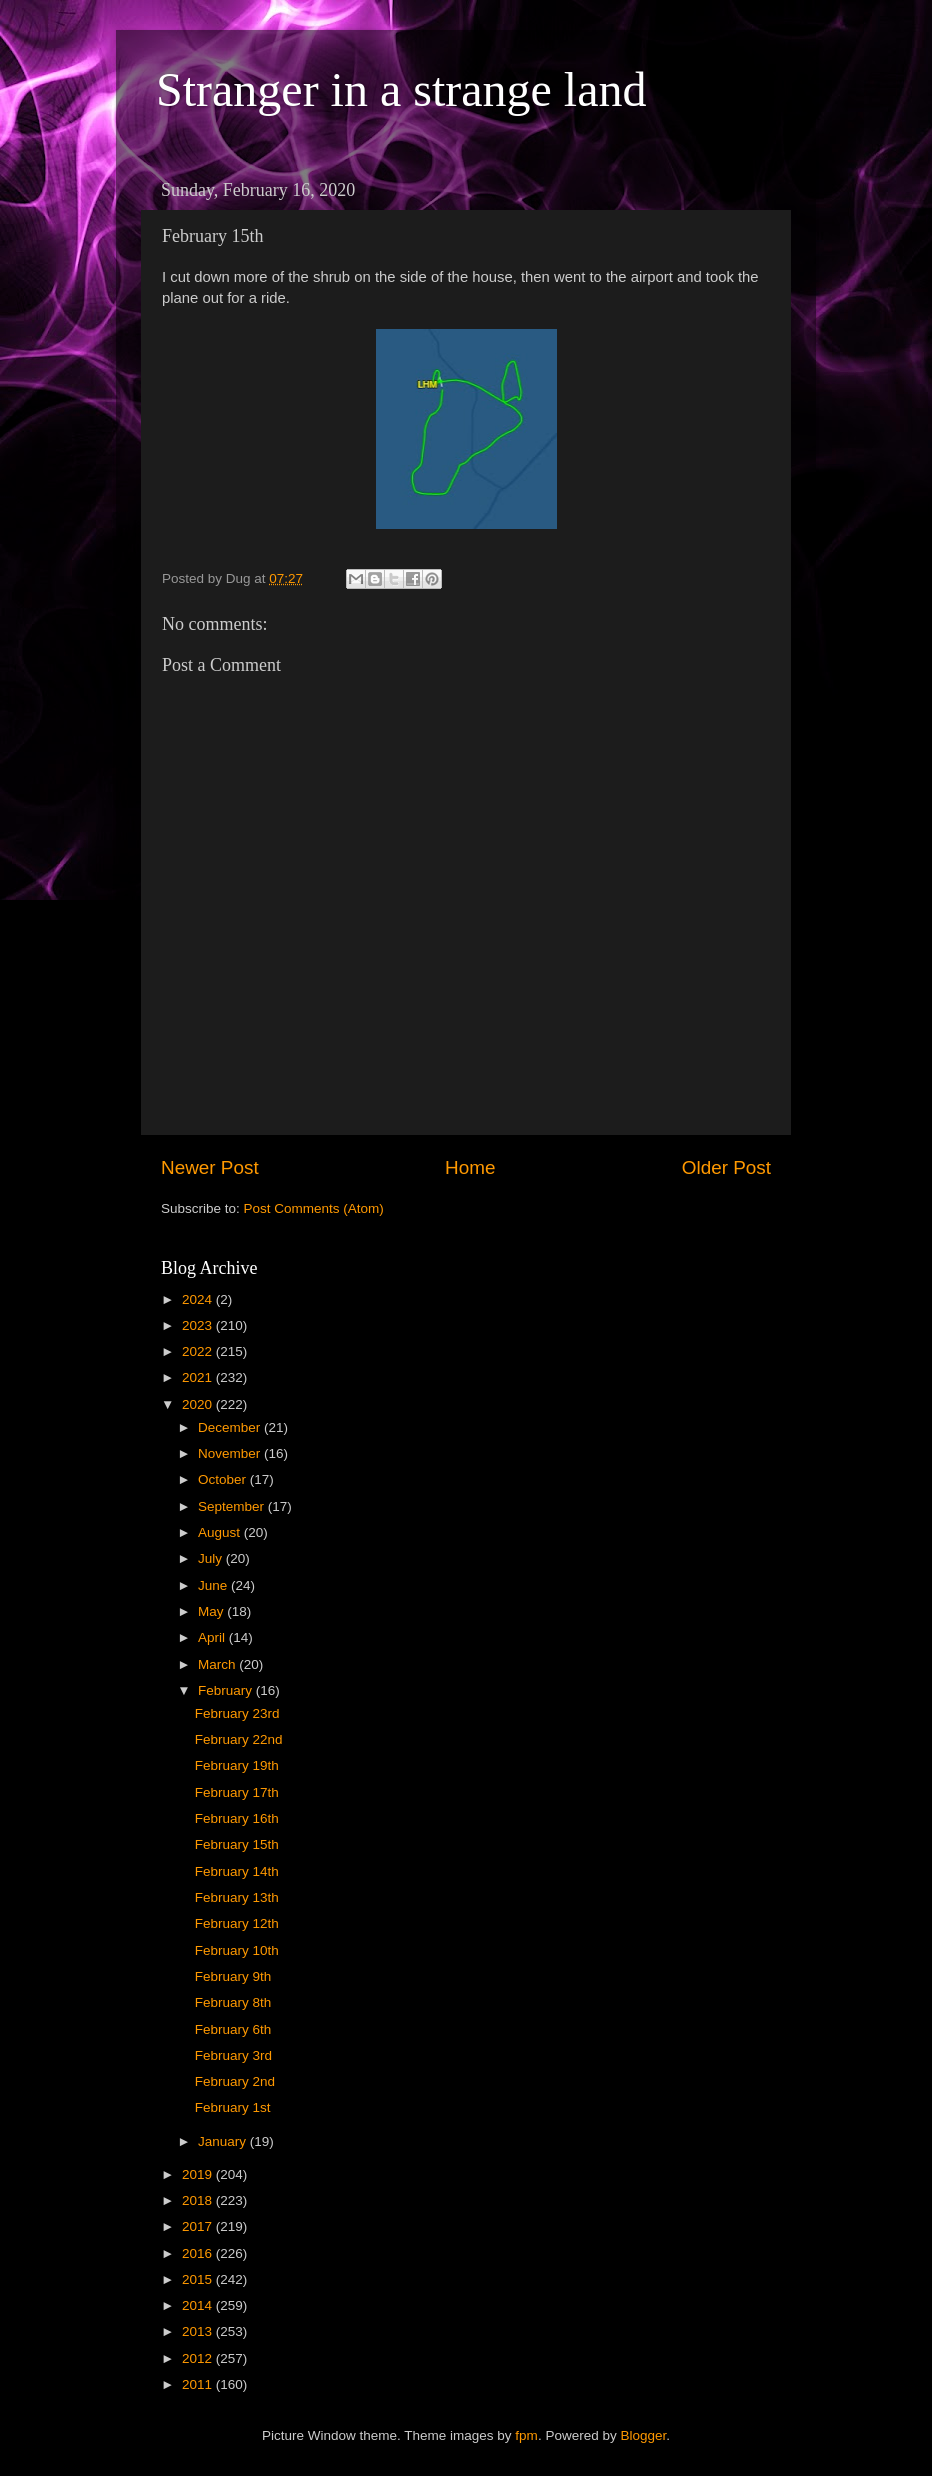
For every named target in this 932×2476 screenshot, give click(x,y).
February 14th (237, 1871)
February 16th (237, 1818)
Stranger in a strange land (401, 89)
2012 (199, 2358)
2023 (199, 1325)
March (218, 1664)
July (212, 1558)
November (231, 1453)
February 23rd (237, 1713)
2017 (199, 2226)
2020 (199, 1404)
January (224, 2141)
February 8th (233, 2002)
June (214, 1585)
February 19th (237, 1765)
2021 (199, 1377)
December (231, 1427)
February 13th (237, 1897)
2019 (199, 2174)
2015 (199, 2279)
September (233, 1506)
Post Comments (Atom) (314, 1208)
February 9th (233, 1976)
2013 (199, 2331)
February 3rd (233, 2055)
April (213, 1637)
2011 (199, 2384)
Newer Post (210, 1167)
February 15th (237, 1844)
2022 (199, 1351)
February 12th (237, 1923)
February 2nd (235, 2081)
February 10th (237, 1950)
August (221, 1532)
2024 (199, 1299)
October (224, 1479)
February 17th (237, 1792)
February (227, 1690)
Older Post (726, 1167)
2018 (199, 2200)
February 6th (233, 2029)
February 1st (233, 2107)
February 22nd (239, 1739)
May (212, 1611)
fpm (526, 2435)
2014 (199, 2305)
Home (470, 1167)
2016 (199, 2253)
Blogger (643, 2435)
